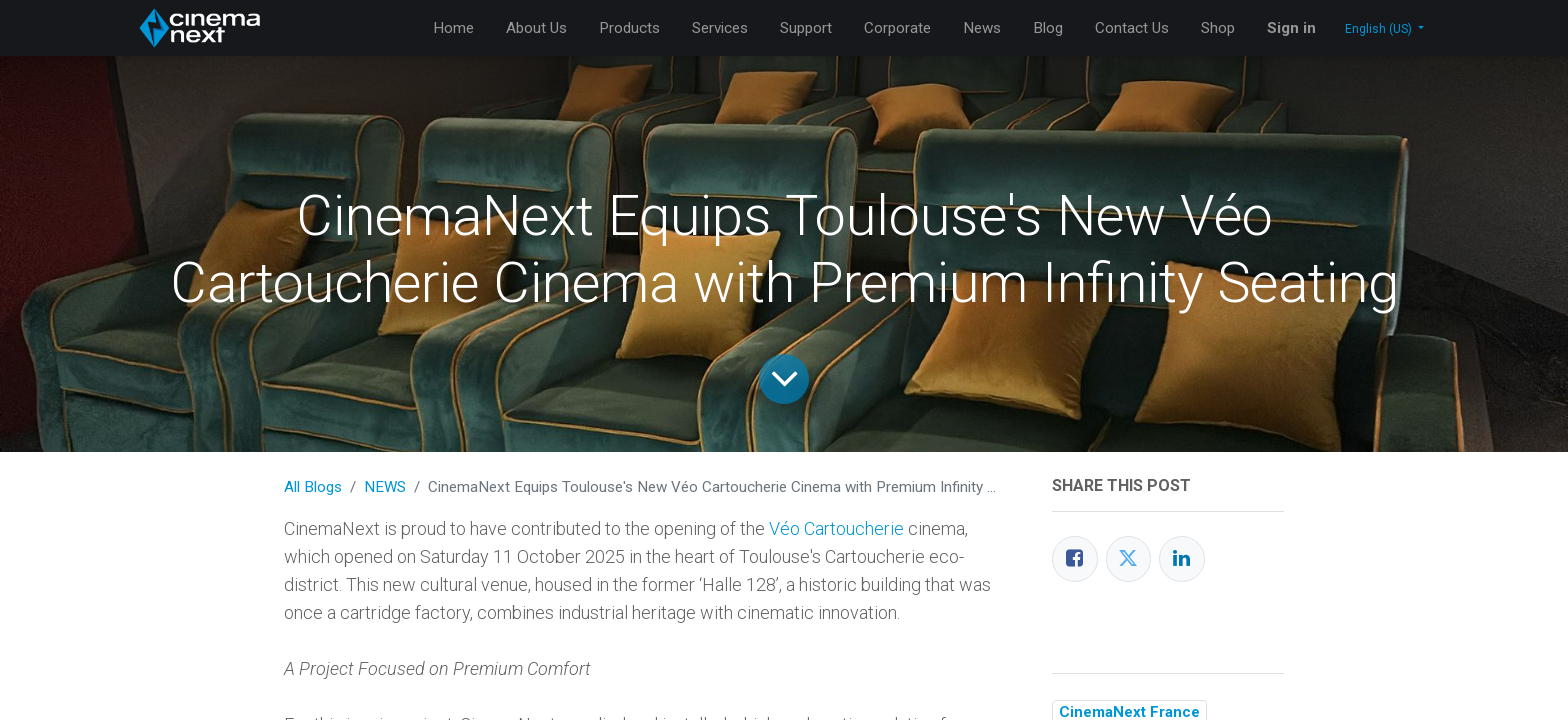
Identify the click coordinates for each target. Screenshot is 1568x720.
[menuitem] (453, 28)
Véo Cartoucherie (836, 528)
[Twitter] (1129, 559)
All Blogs (313, 487)
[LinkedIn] (1182, 559)
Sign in (1291, 28)
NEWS (385, 487)
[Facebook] (1075, 559)
